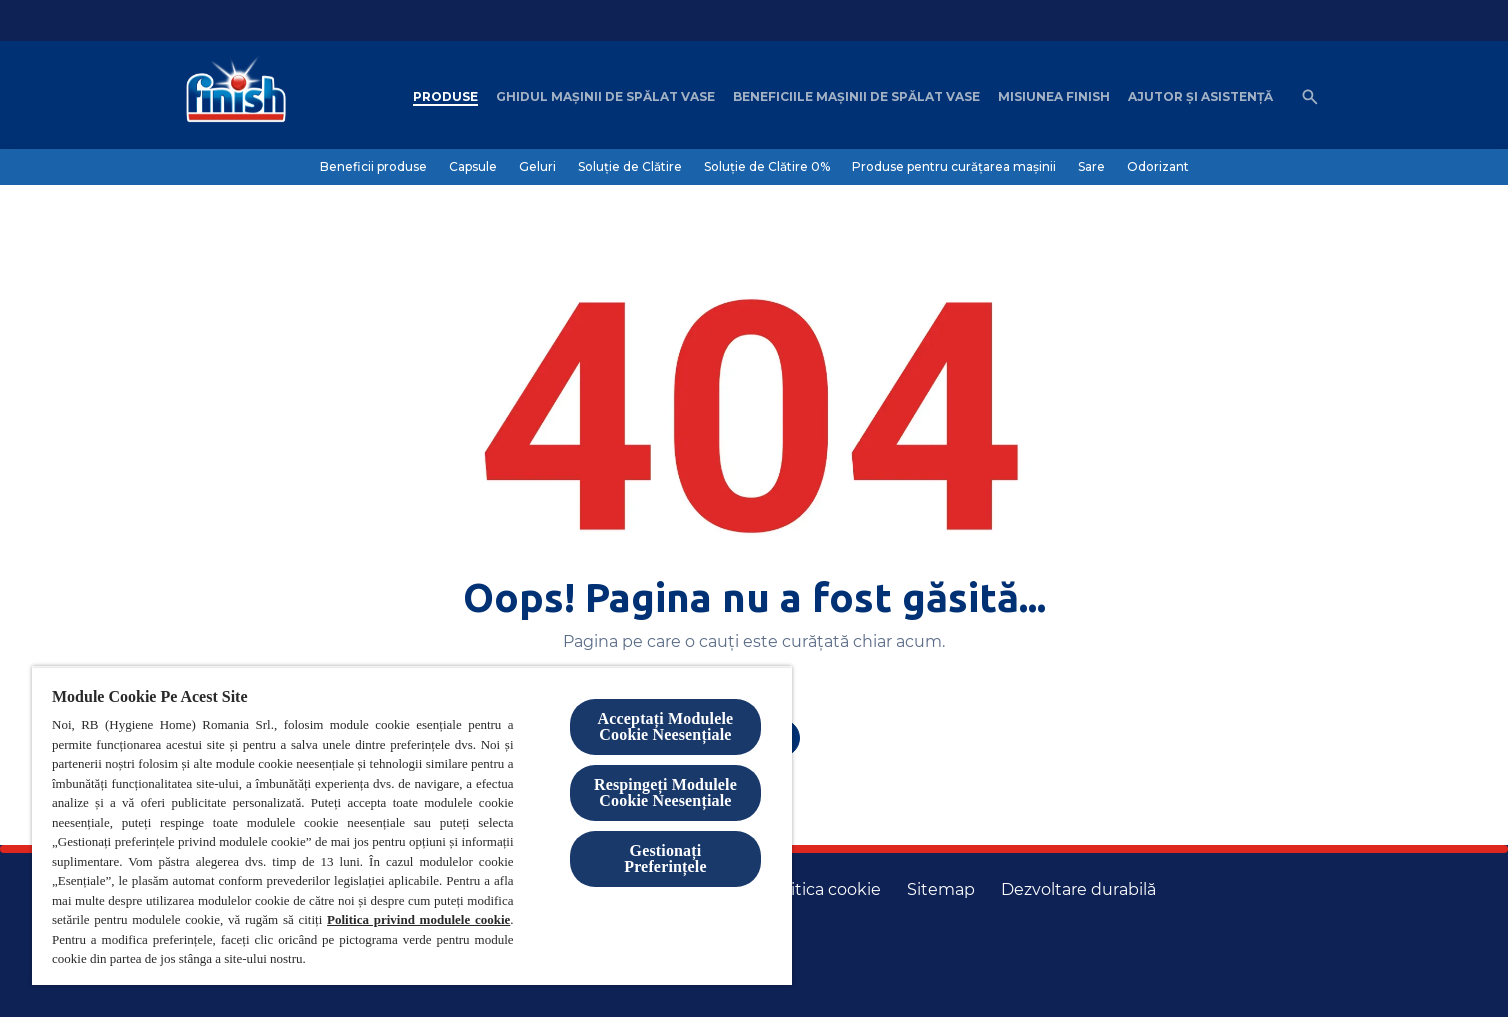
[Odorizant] (1158, 167)
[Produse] (445, 97)
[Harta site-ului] (941, 890)
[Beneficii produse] (373, 167)
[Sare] (1091, 167)
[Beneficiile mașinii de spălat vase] (856, 97)
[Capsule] (473, 167)
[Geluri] (537, 167)
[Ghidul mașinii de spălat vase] (605, 97)
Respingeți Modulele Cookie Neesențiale (665, 792)
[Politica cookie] (823, 890)
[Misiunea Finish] (1054, 97)
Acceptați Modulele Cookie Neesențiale (666, 726)
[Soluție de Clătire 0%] (767, 167)
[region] (412, 825)
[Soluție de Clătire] (630, 167)
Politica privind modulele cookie (418, 919)
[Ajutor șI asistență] (1200, 97)
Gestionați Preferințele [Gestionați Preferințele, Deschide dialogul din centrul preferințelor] (665, 858)
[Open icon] (1310, 97)
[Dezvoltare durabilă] (1078, 890)
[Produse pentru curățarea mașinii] (954, 167)
